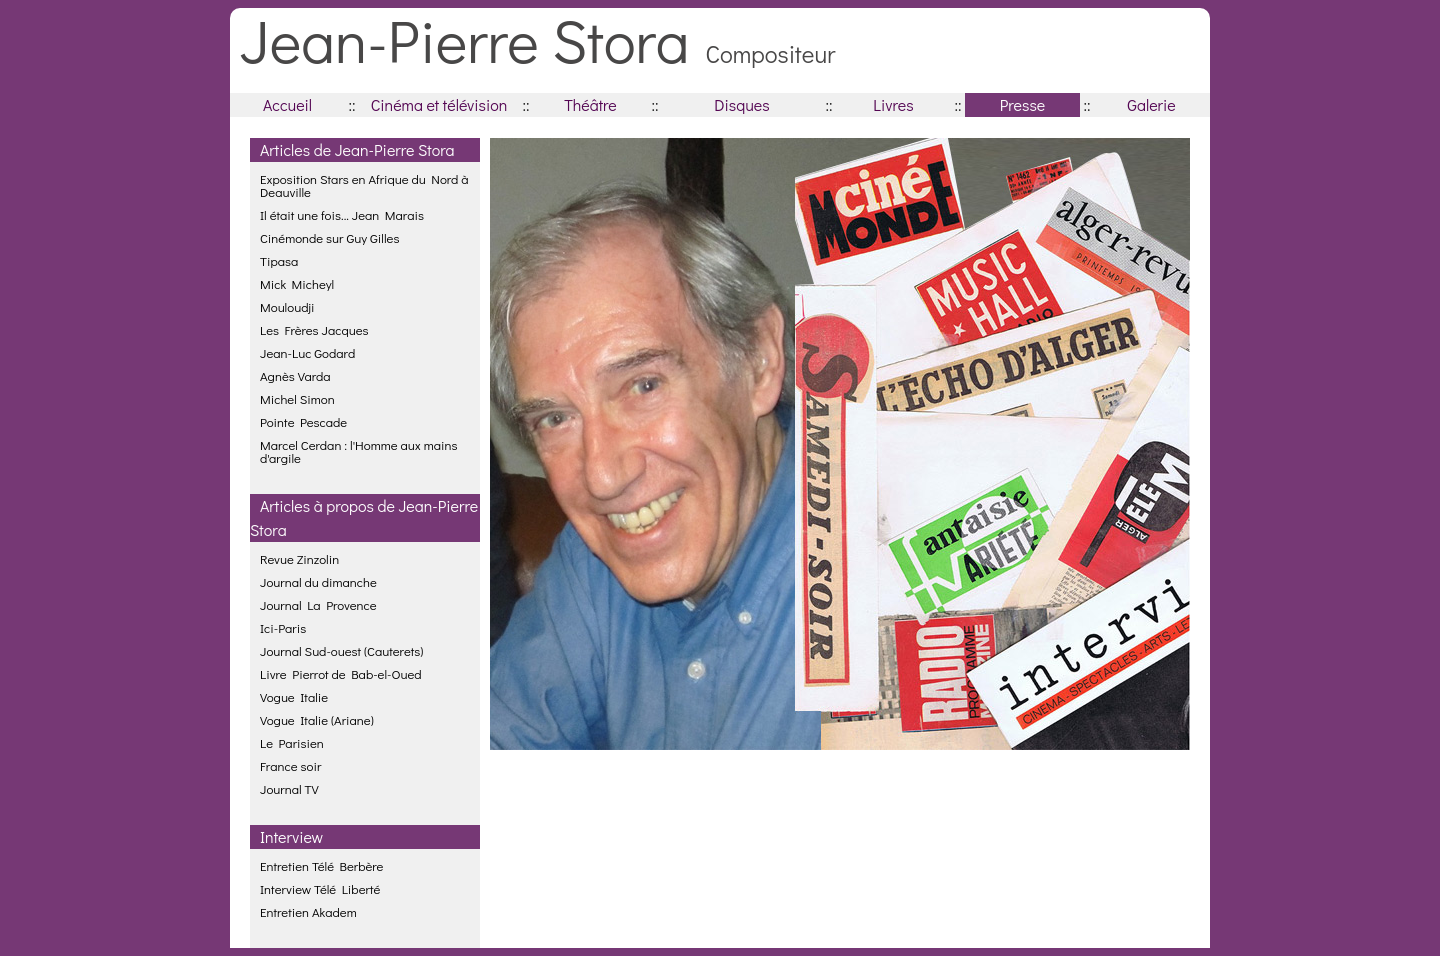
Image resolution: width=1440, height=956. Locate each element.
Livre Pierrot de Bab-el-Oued (341, 673)
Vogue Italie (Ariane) (317, 719)
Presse (1022, 104)
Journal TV (289, 788)
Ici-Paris (283, 627)
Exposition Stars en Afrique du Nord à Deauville (364, 185)
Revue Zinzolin (299, 558)
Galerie (1151, 104)
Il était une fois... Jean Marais (342, 214)
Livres (893, 104)
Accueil (287, 104)
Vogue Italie (294, 696)
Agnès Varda (295, 375)
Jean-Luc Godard (307, 352)
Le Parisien (292, 742)
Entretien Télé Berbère (321, 865)
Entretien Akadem (308, 911)
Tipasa (279, 260)
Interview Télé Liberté (320, 888)
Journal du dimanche (318, 581)
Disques (741, 104)
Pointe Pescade (303, 421)
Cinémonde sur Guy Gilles (329, 237)
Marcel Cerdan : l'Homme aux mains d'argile (358, 451)
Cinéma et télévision (439, 104)
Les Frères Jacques (314, 329)
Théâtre (590, 104)
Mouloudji (287, 306)
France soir (290, 765)
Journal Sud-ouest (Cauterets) (341, 650)
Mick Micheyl (297, 283)
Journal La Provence (318, 604)
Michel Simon (297, 398)
